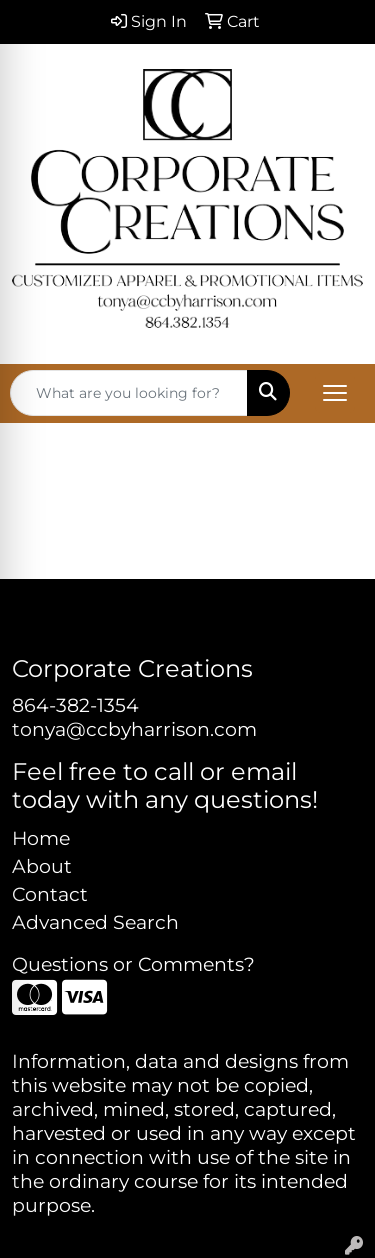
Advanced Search (95, 922)
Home (41, 838)
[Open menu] (335, 393)
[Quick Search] (129, 393)
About (42, 866)
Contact (50, 894)
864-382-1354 (75, 705)
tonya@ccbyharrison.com (134, 729)
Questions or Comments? (133, 964)
